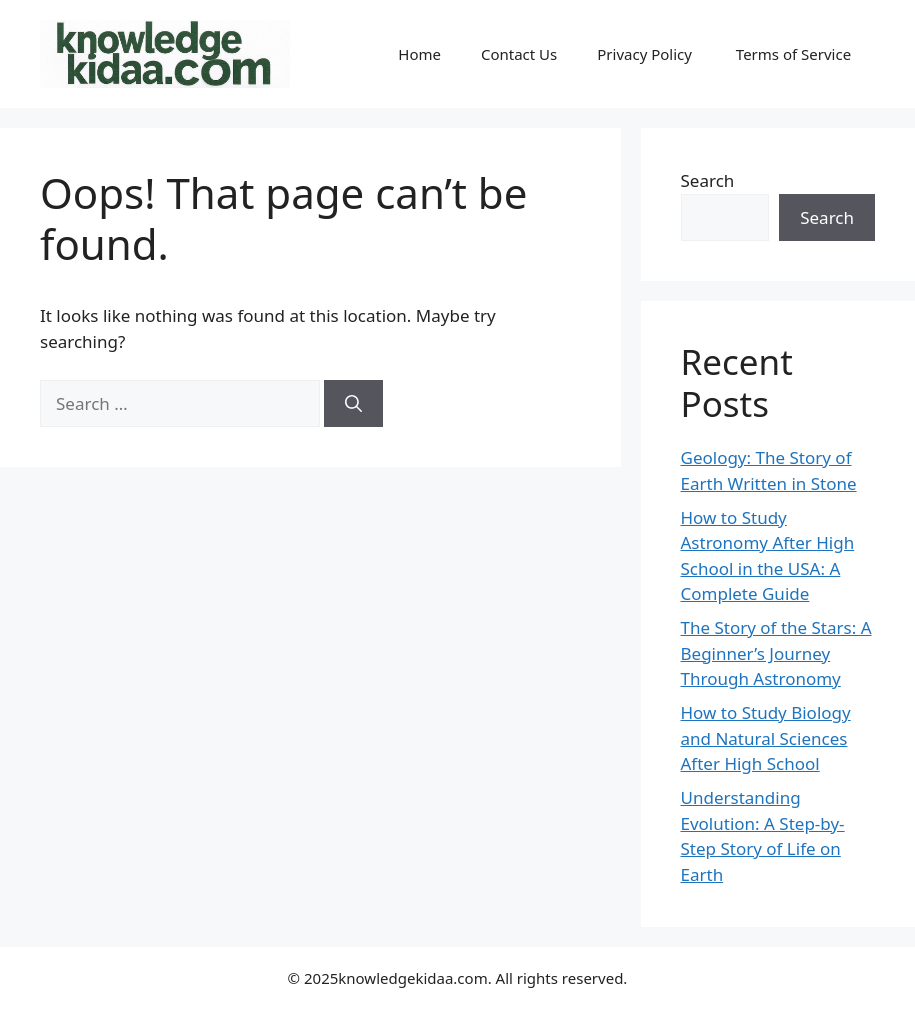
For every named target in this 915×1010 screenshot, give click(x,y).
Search (708, 180)
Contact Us (519, 54)
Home (419, 54)
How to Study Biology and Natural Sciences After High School (766, 738)
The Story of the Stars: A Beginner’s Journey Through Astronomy (776, 653)
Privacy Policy (646, 54)
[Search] (353, 404)
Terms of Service (795, 54)
